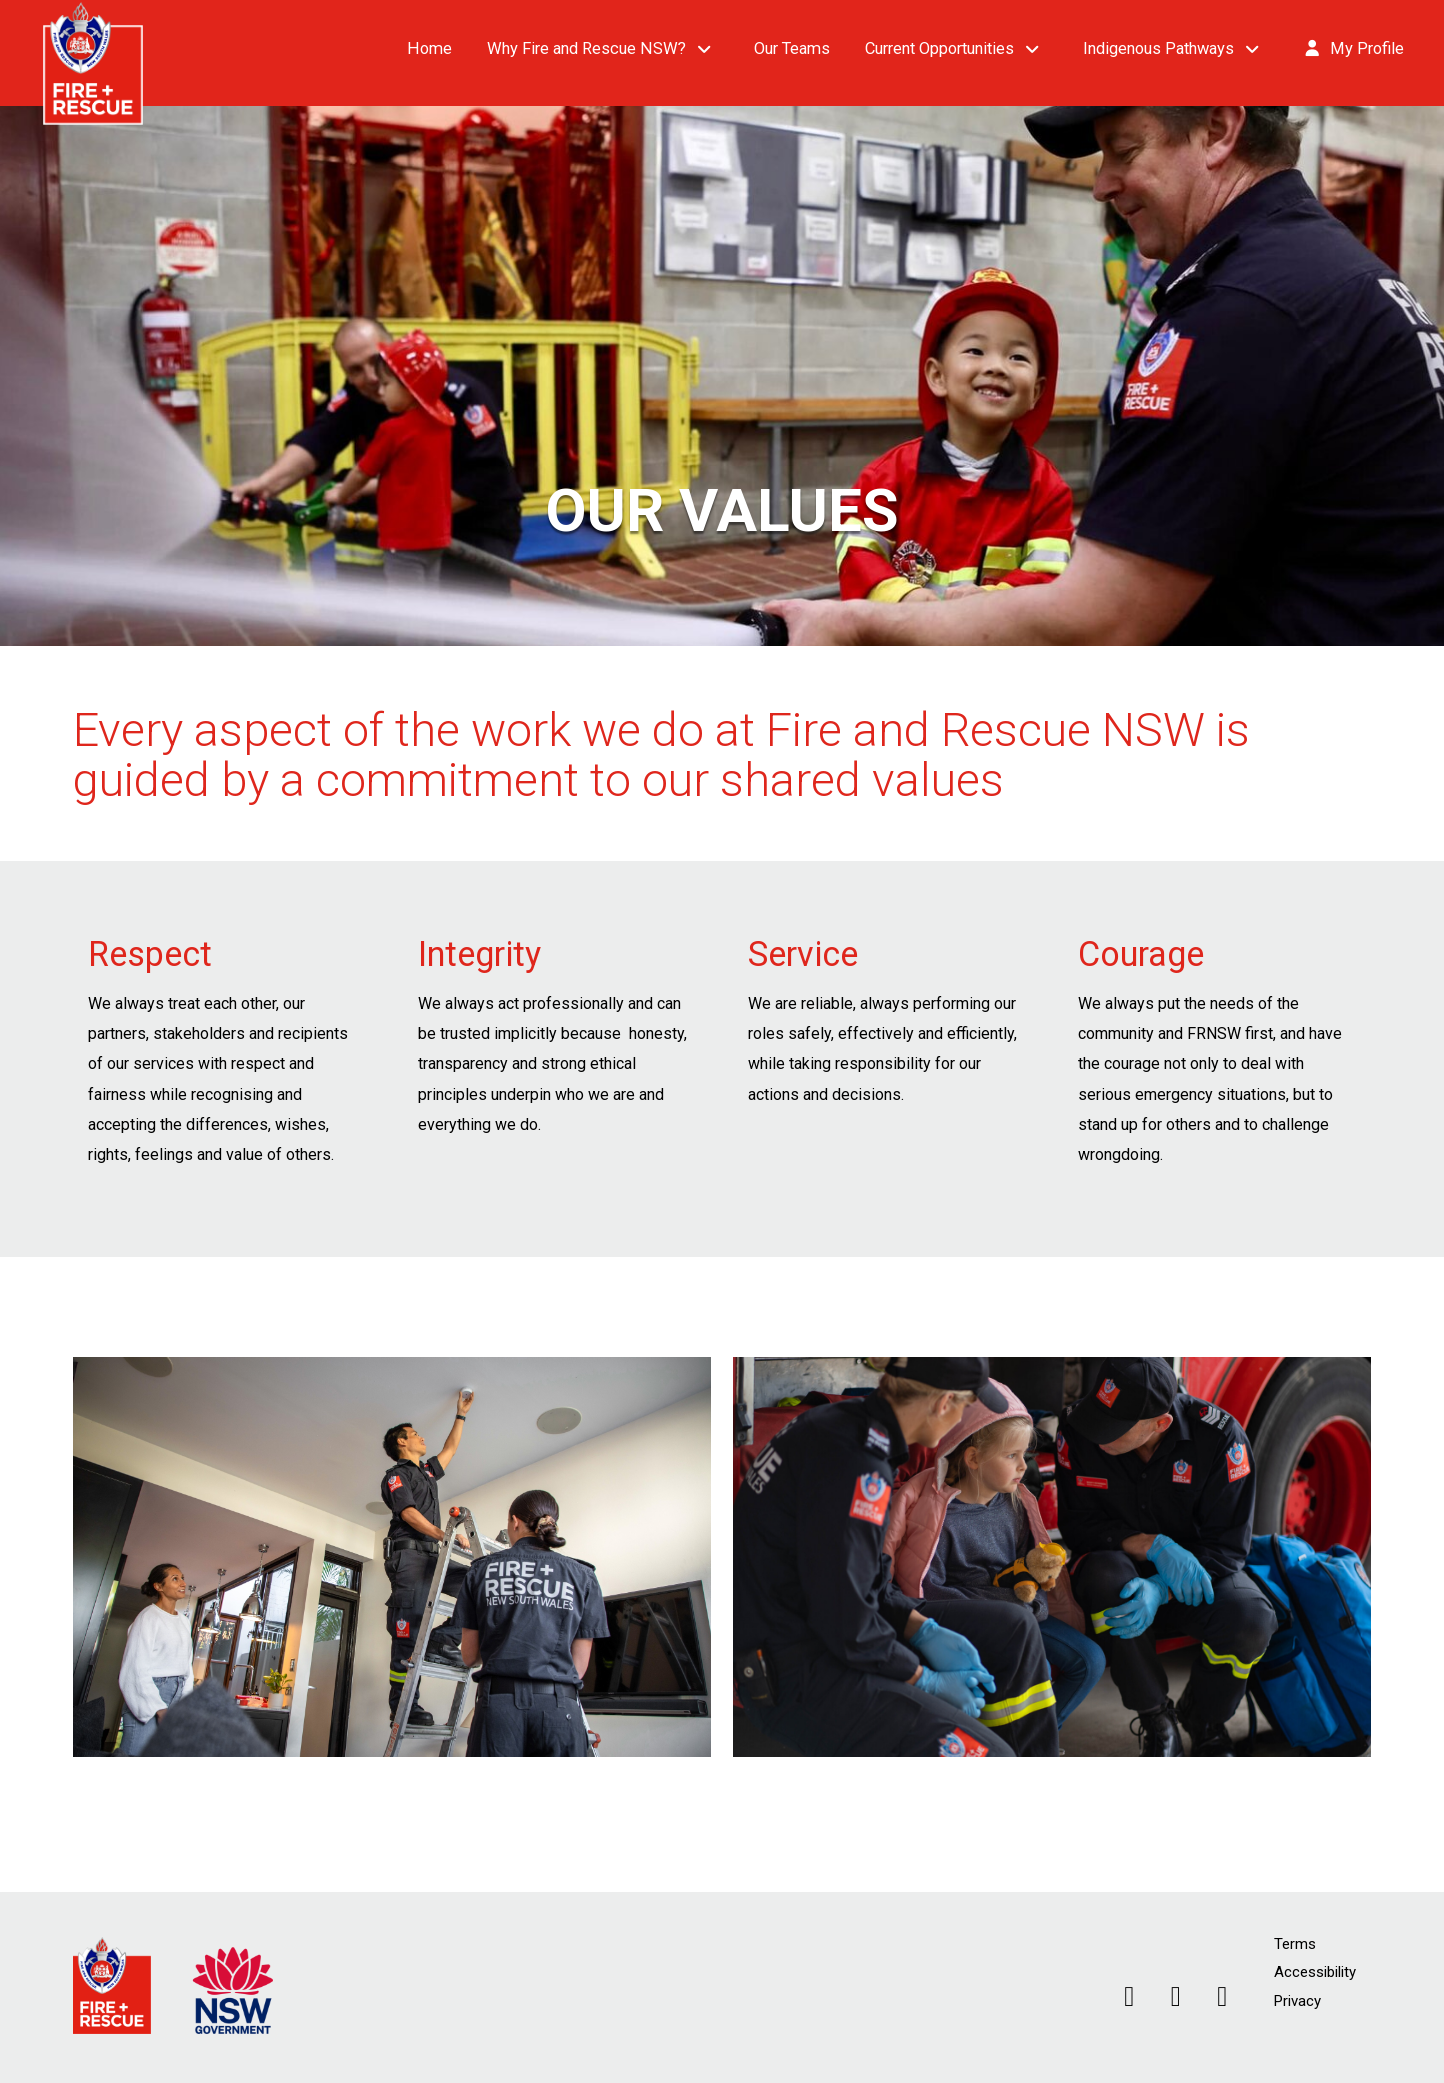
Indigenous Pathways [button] (1158, 48)
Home (429, 48)
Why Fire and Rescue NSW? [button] (586, 48)
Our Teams (792, 48)
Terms (1295, 1944)
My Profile (1353, 48)
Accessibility (1315, 1972)
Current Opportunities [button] (939, 48)
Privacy (1297, 2001)
